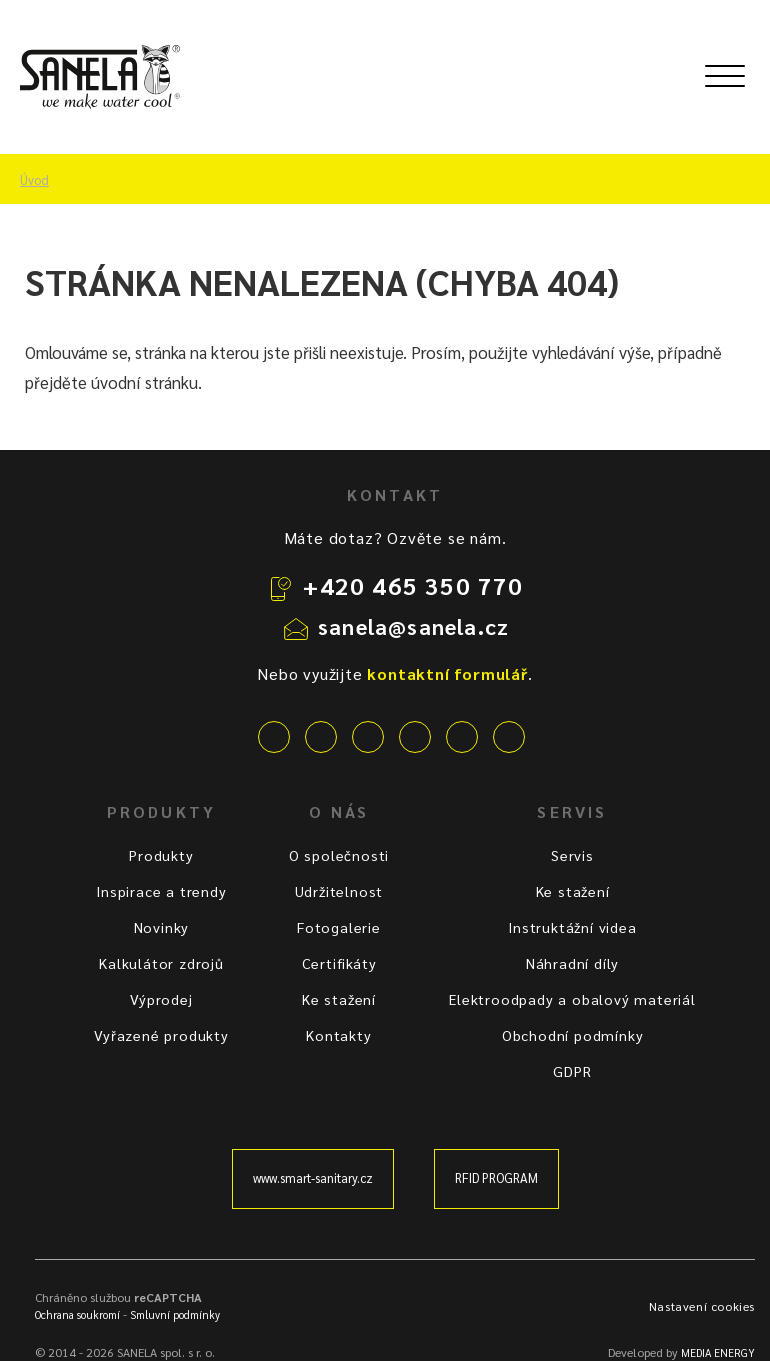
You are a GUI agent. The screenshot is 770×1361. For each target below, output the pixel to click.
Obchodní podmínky (573, 1035)
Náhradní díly (572, 963)
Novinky (162, 927)
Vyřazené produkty (161, 1035)
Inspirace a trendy (161, 891)
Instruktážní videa (572, 927)
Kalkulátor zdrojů (161, 963)
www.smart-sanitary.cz (313, 1178)
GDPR (572, 1071)
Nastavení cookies (702, 1306)
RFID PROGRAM (496, 1178)
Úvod (34, 180)
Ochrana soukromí (77, 1314)
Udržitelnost (339, 891)
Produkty (161, 855)
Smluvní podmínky (175, 1314)
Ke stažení (339, 999)
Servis (572, 855)
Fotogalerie (339, 927)
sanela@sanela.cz (413, 626)
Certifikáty (339, 963)
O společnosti (339, 855)
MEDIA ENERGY (718, 1352)
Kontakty (338, 1035)
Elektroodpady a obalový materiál (572, 999)
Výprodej (161, 999)
